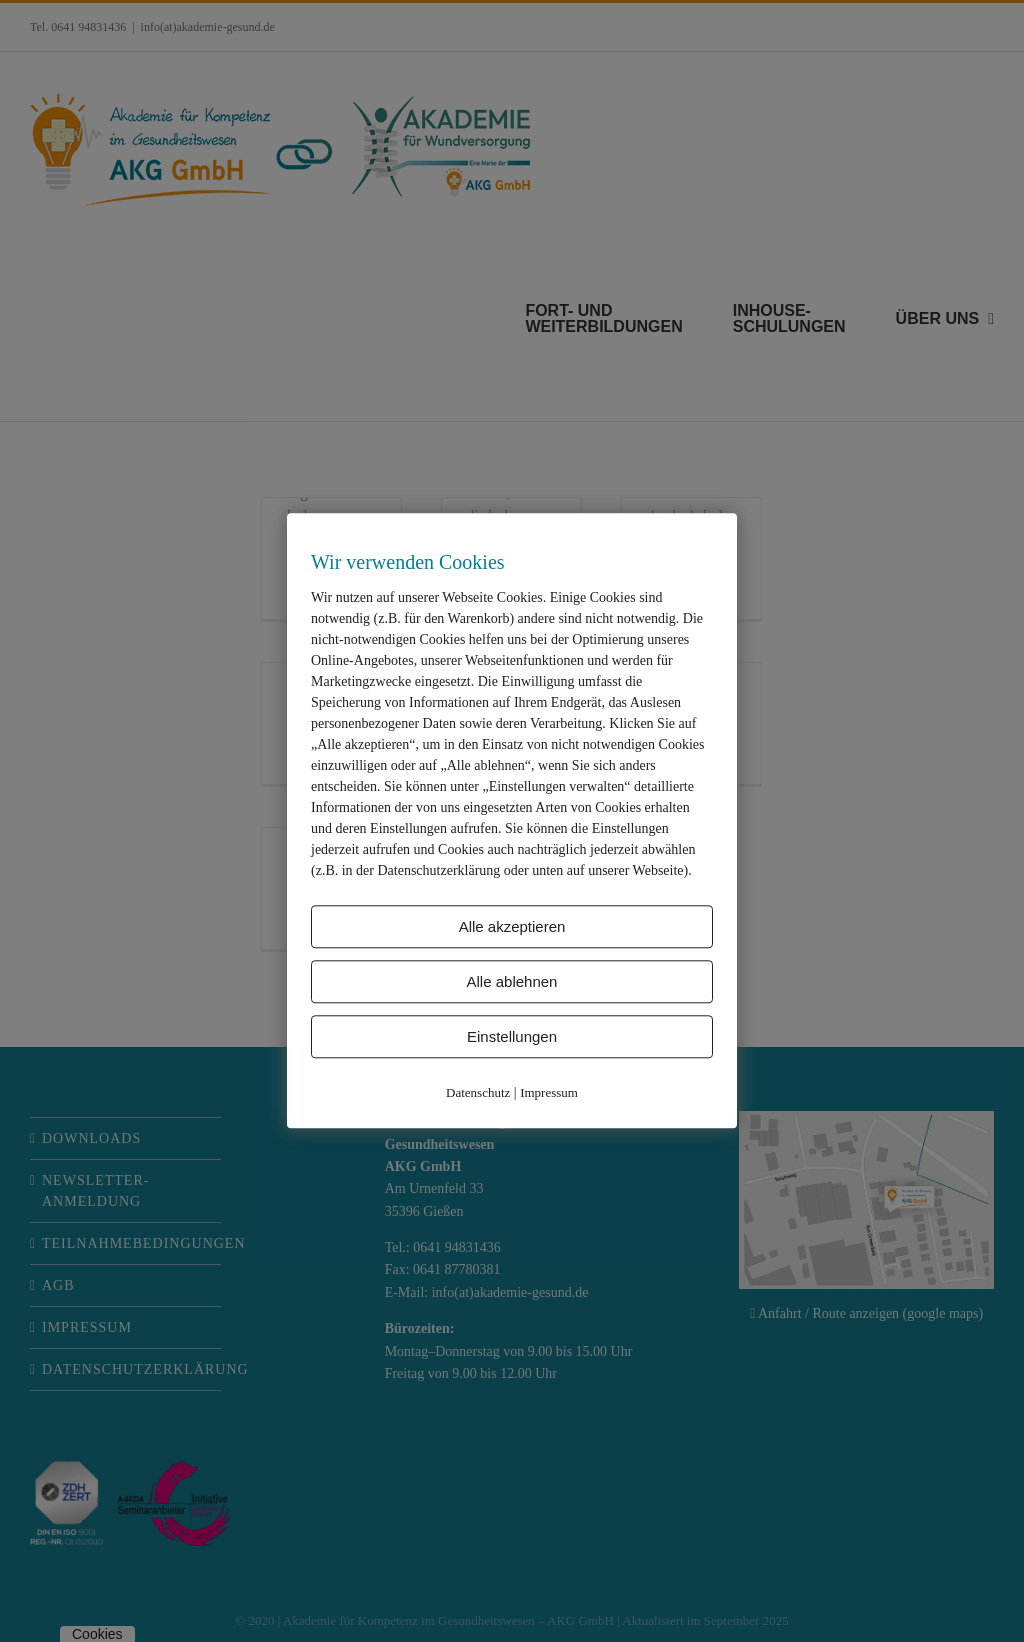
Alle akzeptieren (512, 926)
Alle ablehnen (512, 981)
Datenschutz (478, 1092)
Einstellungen (512, 1036)
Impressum (549, 1092)
